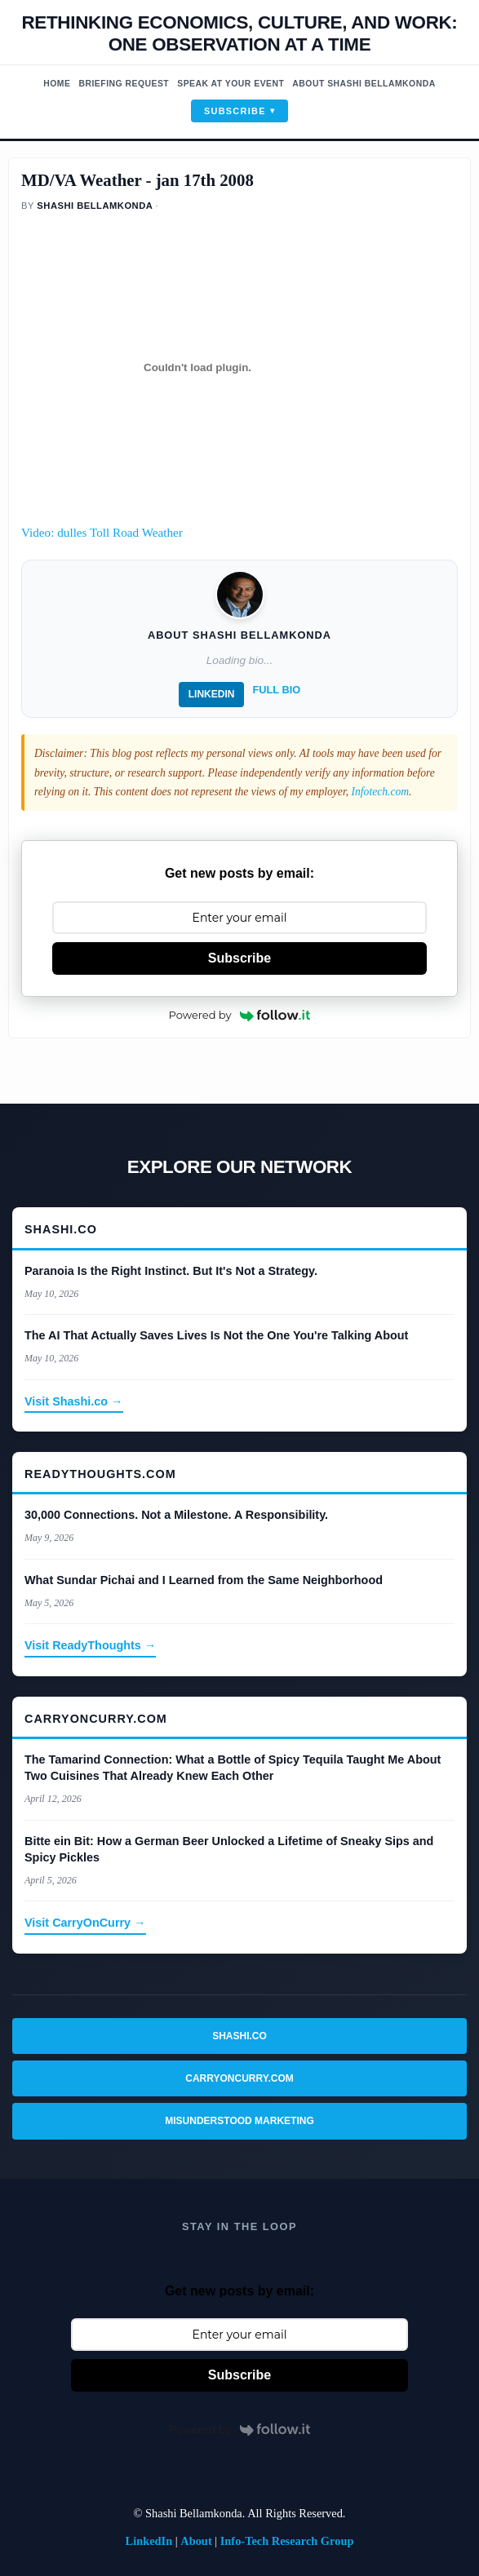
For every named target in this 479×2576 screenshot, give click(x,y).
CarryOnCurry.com (239, 2078)
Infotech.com (380, 792)
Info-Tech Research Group (287, 2540)
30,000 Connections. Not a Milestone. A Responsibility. (176, 1514)
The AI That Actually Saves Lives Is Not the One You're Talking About (216, 1335)
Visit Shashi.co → (73, 1401)
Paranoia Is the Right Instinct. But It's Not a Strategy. (170, 1270)
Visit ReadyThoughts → (90, 1645)
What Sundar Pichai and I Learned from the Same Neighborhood (203, 1580)
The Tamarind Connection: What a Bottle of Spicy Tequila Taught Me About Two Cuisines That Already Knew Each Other (232, 1767)
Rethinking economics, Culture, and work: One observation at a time (239, 33)
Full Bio (276, 690)
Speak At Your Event (230, 83)
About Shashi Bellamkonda (363, 83)
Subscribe (235, 111)
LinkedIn (211, 694)
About (195, 2540)
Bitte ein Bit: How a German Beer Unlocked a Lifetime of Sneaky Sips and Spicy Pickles (228, 1849)
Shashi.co (239, 2036)
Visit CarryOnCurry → (85, 1922)
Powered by (240, 1014)
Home (56, 83)
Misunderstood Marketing (239, 2121)
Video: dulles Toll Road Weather (102, 532)
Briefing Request (123, 83)
